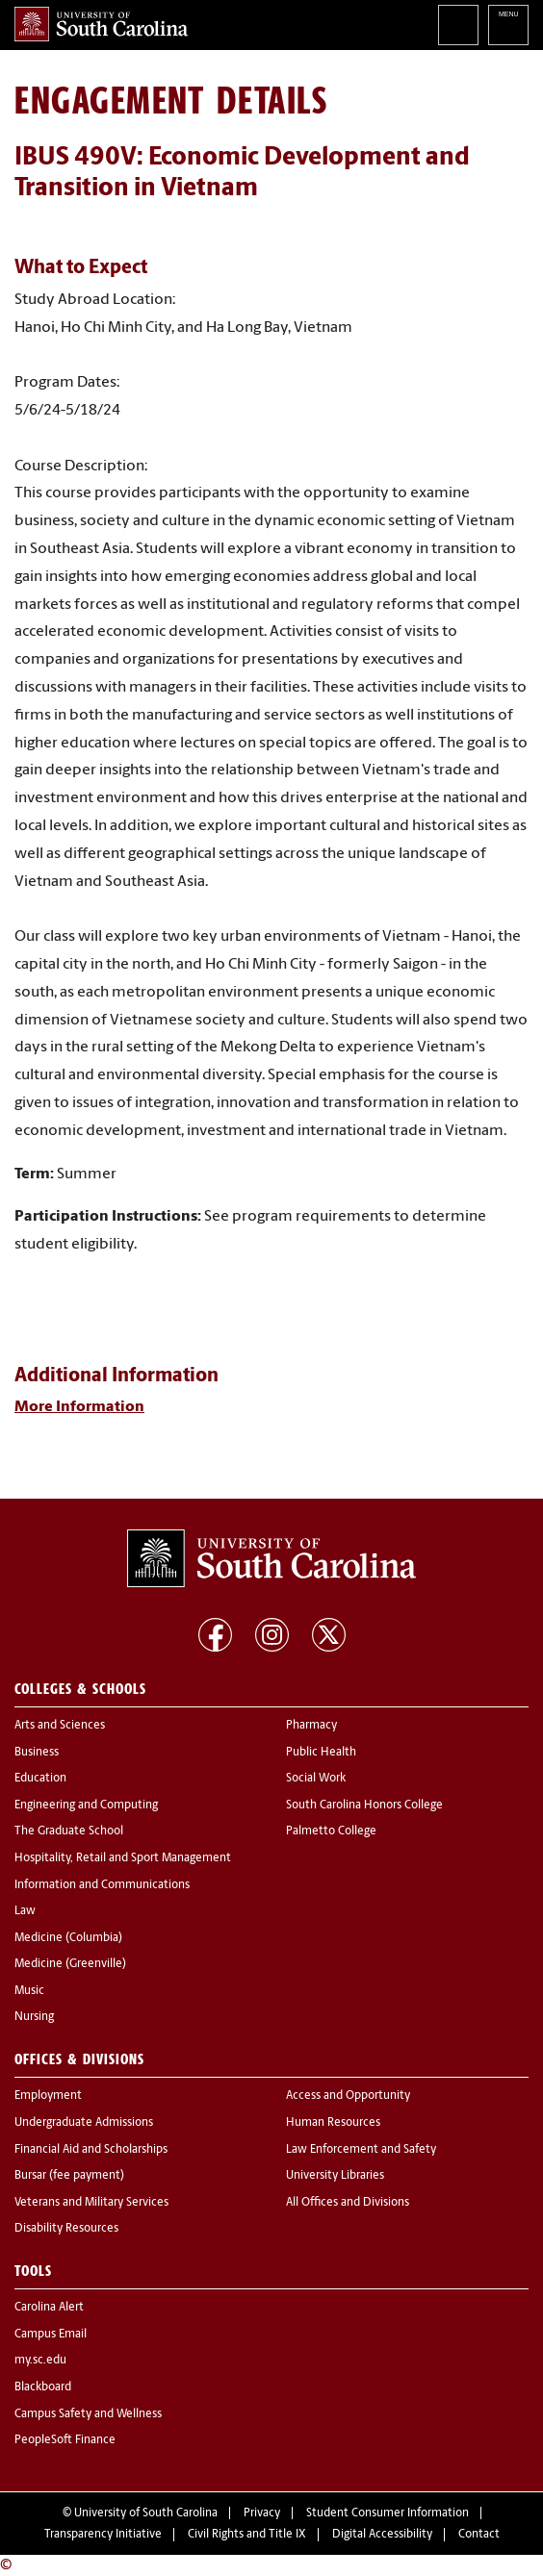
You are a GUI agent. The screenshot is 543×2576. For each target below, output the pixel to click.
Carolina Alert (49, 2307)
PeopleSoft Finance (65, 2440)
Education (40, 1778)
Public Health (321, 1752)
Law (25, 1911)
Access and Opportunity (348, 2096)
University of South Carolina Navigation (508, 25)
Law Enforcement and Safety (361, 2150)
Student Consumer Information (387, 2513)
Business (36, 1752)
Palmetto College (331, 1831)
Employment (48, 2096)
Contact (479, 2534)
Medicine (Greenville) (70, 1964)
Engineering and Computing (86, 1805)
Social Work (316, 1778)
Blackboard (42, 2387)
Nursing (34, 2017)
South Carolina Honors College (364, 1805)
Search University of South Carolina (458, 25)
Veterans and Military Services (91, 2203)
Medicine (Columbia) (68, 1938)
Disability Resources (66, 2229)
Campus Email (50, 2334)
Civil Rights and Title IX (247, 2534)
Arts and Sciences (59, 1725)
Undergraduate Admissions (83, 2123)
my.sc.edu (40, 2360)
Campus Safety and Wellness (88, 2414)
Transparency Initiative (103, 2534)
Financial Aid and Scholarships (91, 2150)
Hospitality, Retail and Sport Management (122, 1858)
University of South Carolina (146, 2513)
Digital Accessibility (382, 2534)
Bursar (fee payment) (69, 2176)
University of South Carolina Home (101, 24)
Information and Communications (102, 1885)
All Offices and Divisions (347, 2203)
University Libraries (335, 2176)
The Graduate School (68, 1831)
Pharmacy (311, 1725)
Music (29, 1991)
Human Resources (333, 2123)
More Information (79, 1407)
